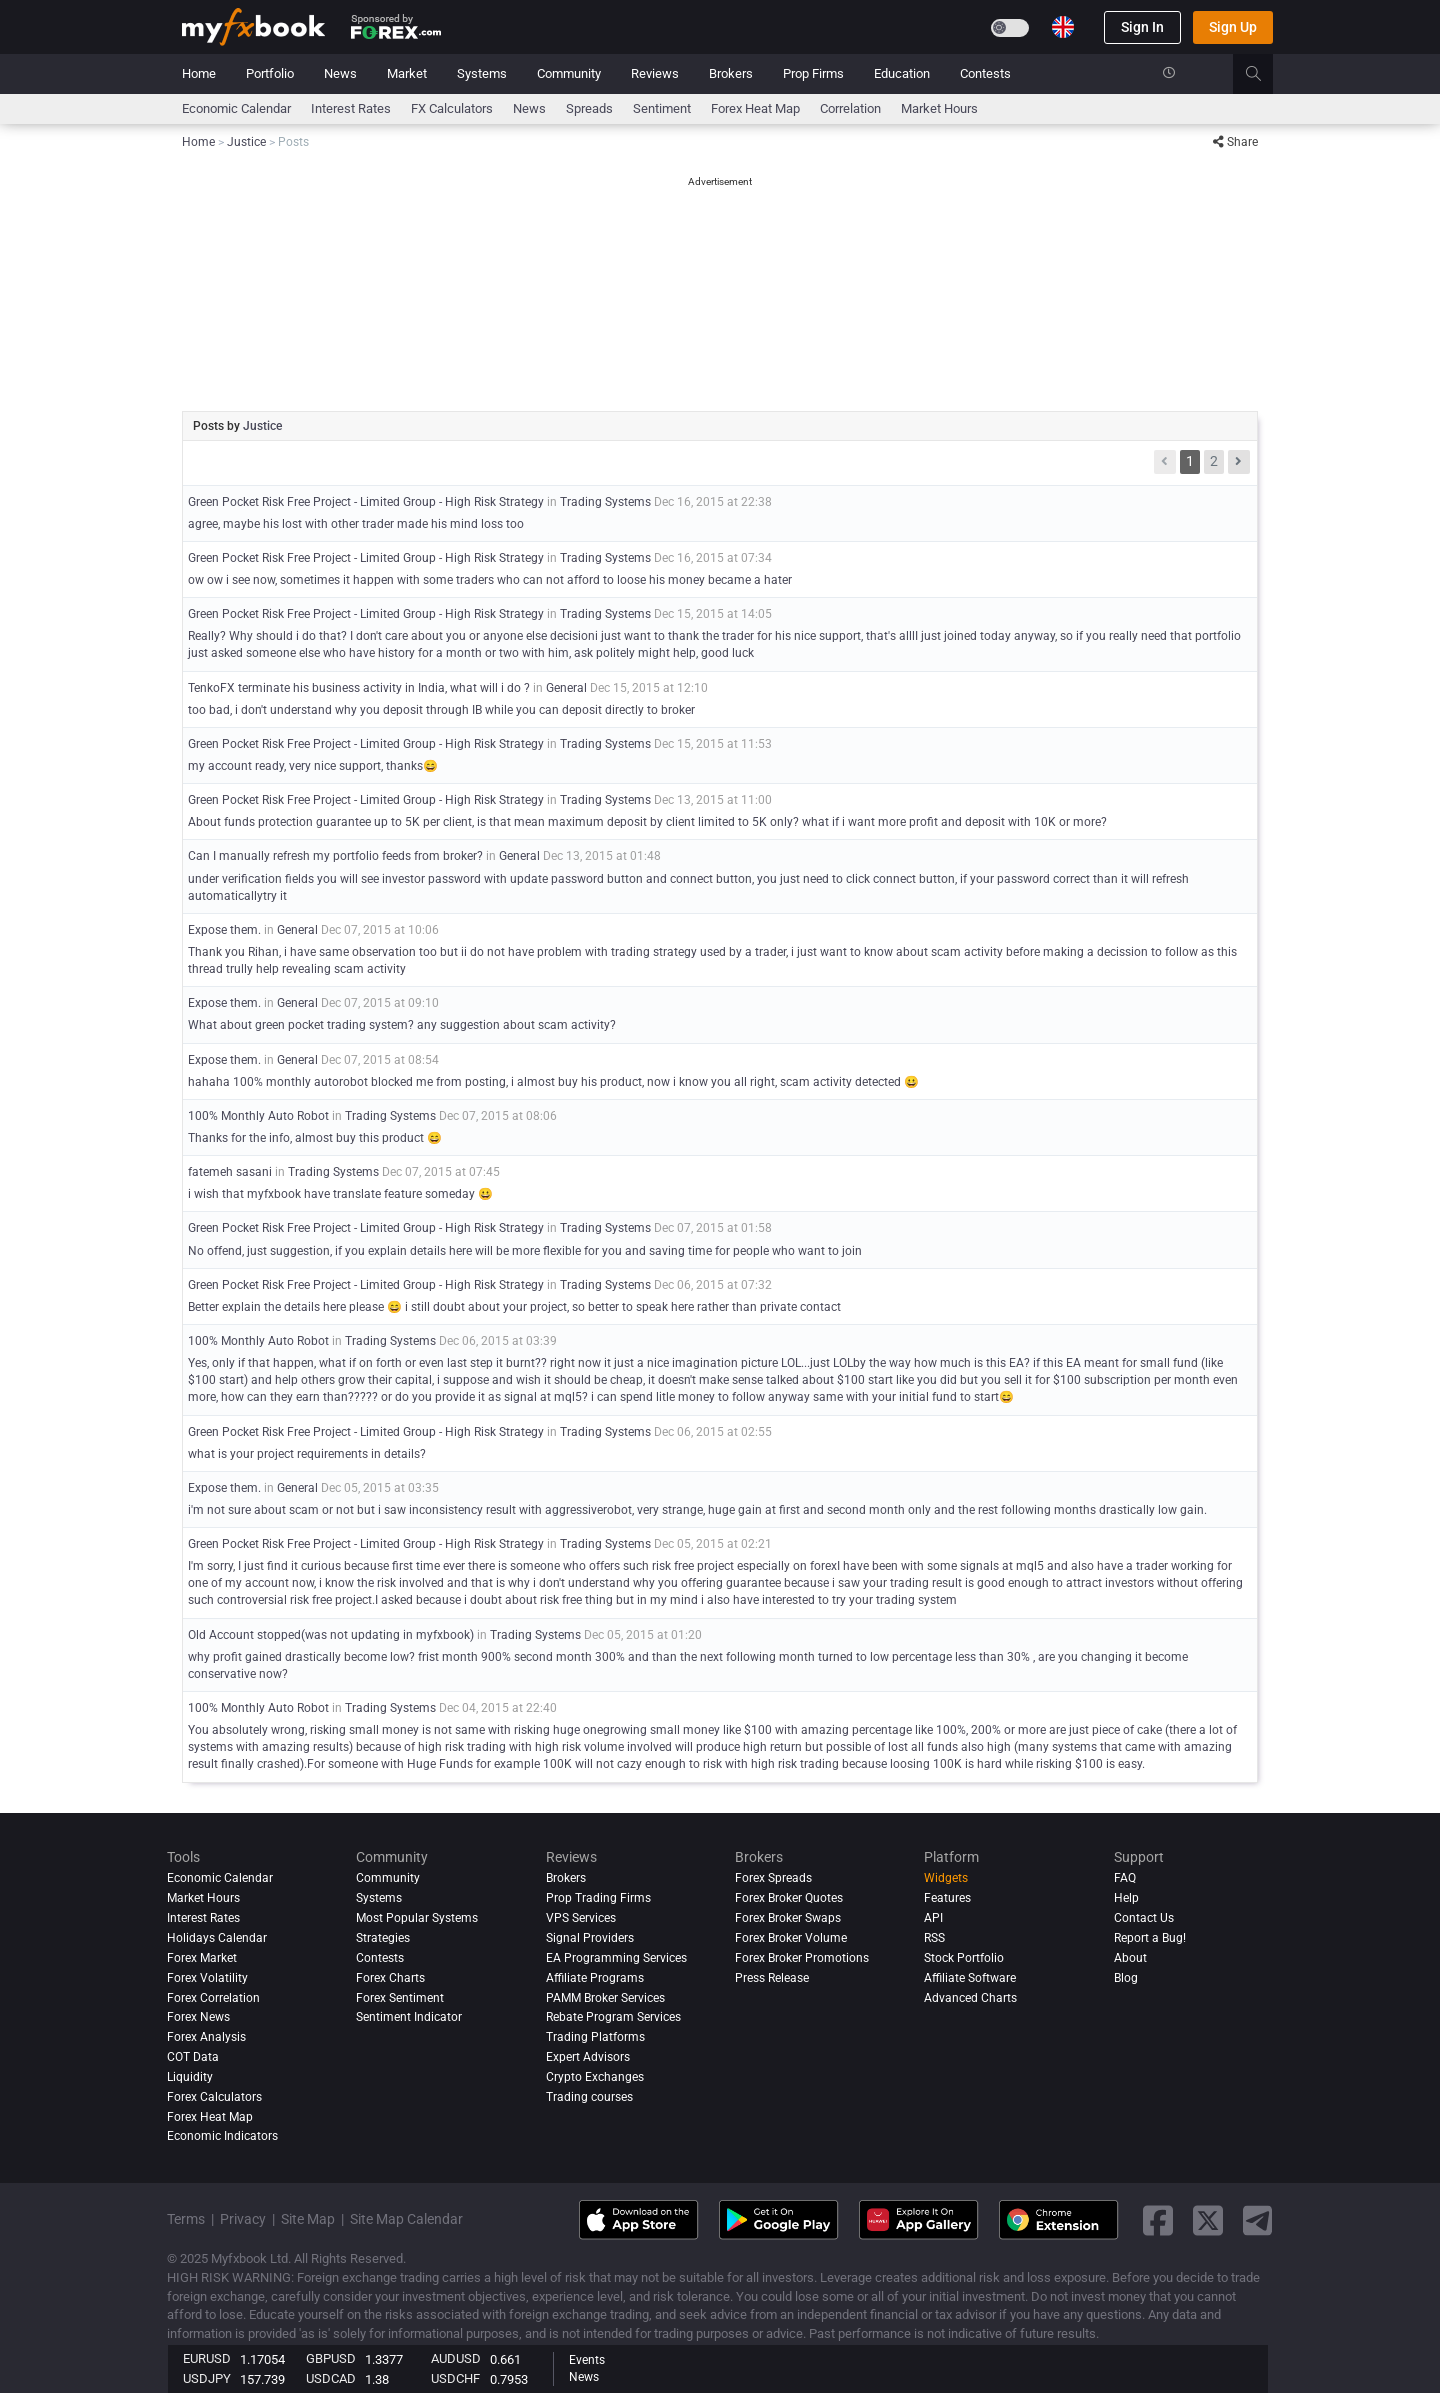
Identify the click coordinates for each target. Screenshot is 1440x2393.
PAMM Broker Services (605, 1998)
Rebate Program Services (613, 2017)
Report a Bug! (1150, 1938)
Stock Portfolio (964, 1958)
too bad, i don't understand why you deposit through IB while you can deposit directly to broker (441, 710)
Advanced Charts (970, 1998)
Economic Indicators (222, 2136)
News (340, 73)
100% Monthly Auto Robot (258, 1116)
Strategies (383, 1938)
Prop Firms (813, 73)
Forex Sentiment (400, 1998)
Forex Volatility (207, 1978)
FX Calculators (452, 108)
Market (407, 73)
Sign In (1142, 27)
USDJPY (207, 2378)
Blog (1126, 1978)
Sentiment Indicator (409, 2017)
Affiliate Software (970, 1978)
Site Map (308, 2219)
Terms (186, 2219)
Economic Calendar (236, 108)
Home (199, 73)
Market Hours (939, 108)
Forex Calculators (214, 2097)
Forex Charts (390, 1978)
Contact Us (1144, 1918)
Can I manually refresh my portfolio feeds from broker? (335, 856)
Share (1235, 142)
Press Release (772, 1978)
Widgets (946, 1878)
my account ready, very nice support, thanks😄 (313, 766)
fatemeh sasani (230, 1172)
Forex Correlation (213, 1998)
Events (587, 2360)
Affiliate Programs (595, 1978)
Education (902, 73)
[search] (1264, 74)
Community (569, 73)
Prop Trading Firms (598, 1898)
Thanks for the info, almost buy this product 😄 (315, 1138)
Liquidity (190, 2077)
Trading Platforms (595, 2037)
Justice (262, 426)
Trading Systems (605, 502)
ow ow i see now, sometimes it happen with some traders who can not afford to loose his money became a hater (490, 580)
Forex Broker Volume (791, 1938)
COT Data (193, 2057)
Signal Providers (590, 1938)
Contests (985, 73)
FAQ (1125, 1878)
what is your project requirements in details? (307, 1454)
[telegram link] (1258, 2220)
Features (947, 1898)
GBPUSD (331, 2358)
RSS (934, 1938)
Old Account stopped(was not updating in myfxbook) (331, 1635)
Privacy (243, 2219)
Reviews (655, 73)
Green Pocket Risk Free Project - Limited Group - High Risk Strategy (366, 502)
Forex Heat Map (755, 108)
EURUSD (207, 2358)
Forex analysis (206, 2037)
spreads (589, 108)
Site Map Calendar (406, 2219)
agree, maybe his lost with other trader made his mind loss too (356, 524)
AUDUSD (456, 2358)
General (566, 688)
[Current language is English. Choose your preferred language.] (1063, 27)
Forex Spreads (773, 1878)
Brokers (731, 73)
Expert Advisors (588, 2057)
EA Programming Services (616, 1958)
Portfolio (270, 73)
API (933, 1918)
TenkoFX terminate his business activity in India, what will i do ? (360, 688)
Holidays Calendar (217, 1938)
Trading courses (589, 2097)
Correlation (850, 108)
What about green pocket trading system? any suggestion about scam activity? (402, 1025)
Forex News (198, 2017)
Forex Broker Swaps (788, 1918)
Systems (482, 73)
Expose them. (224, 930)
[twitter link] (1208, 2220)
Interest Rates (351, 108)
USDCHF (455, 2378)
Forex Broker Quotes (789, 1898)
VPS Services (581, 1918)
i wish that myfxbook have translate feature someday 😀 (340, 1194)
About (1130, 1958)
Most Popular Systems (417, 1918)
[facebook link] (1158, 2220)
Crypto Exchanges (595, 2077)
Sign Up (1233, 27)
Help (1126, 1898)
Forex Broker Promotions (802, 1958)
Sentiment (662, 108)
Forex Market (202, 1958)
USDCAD (331, 2378)
